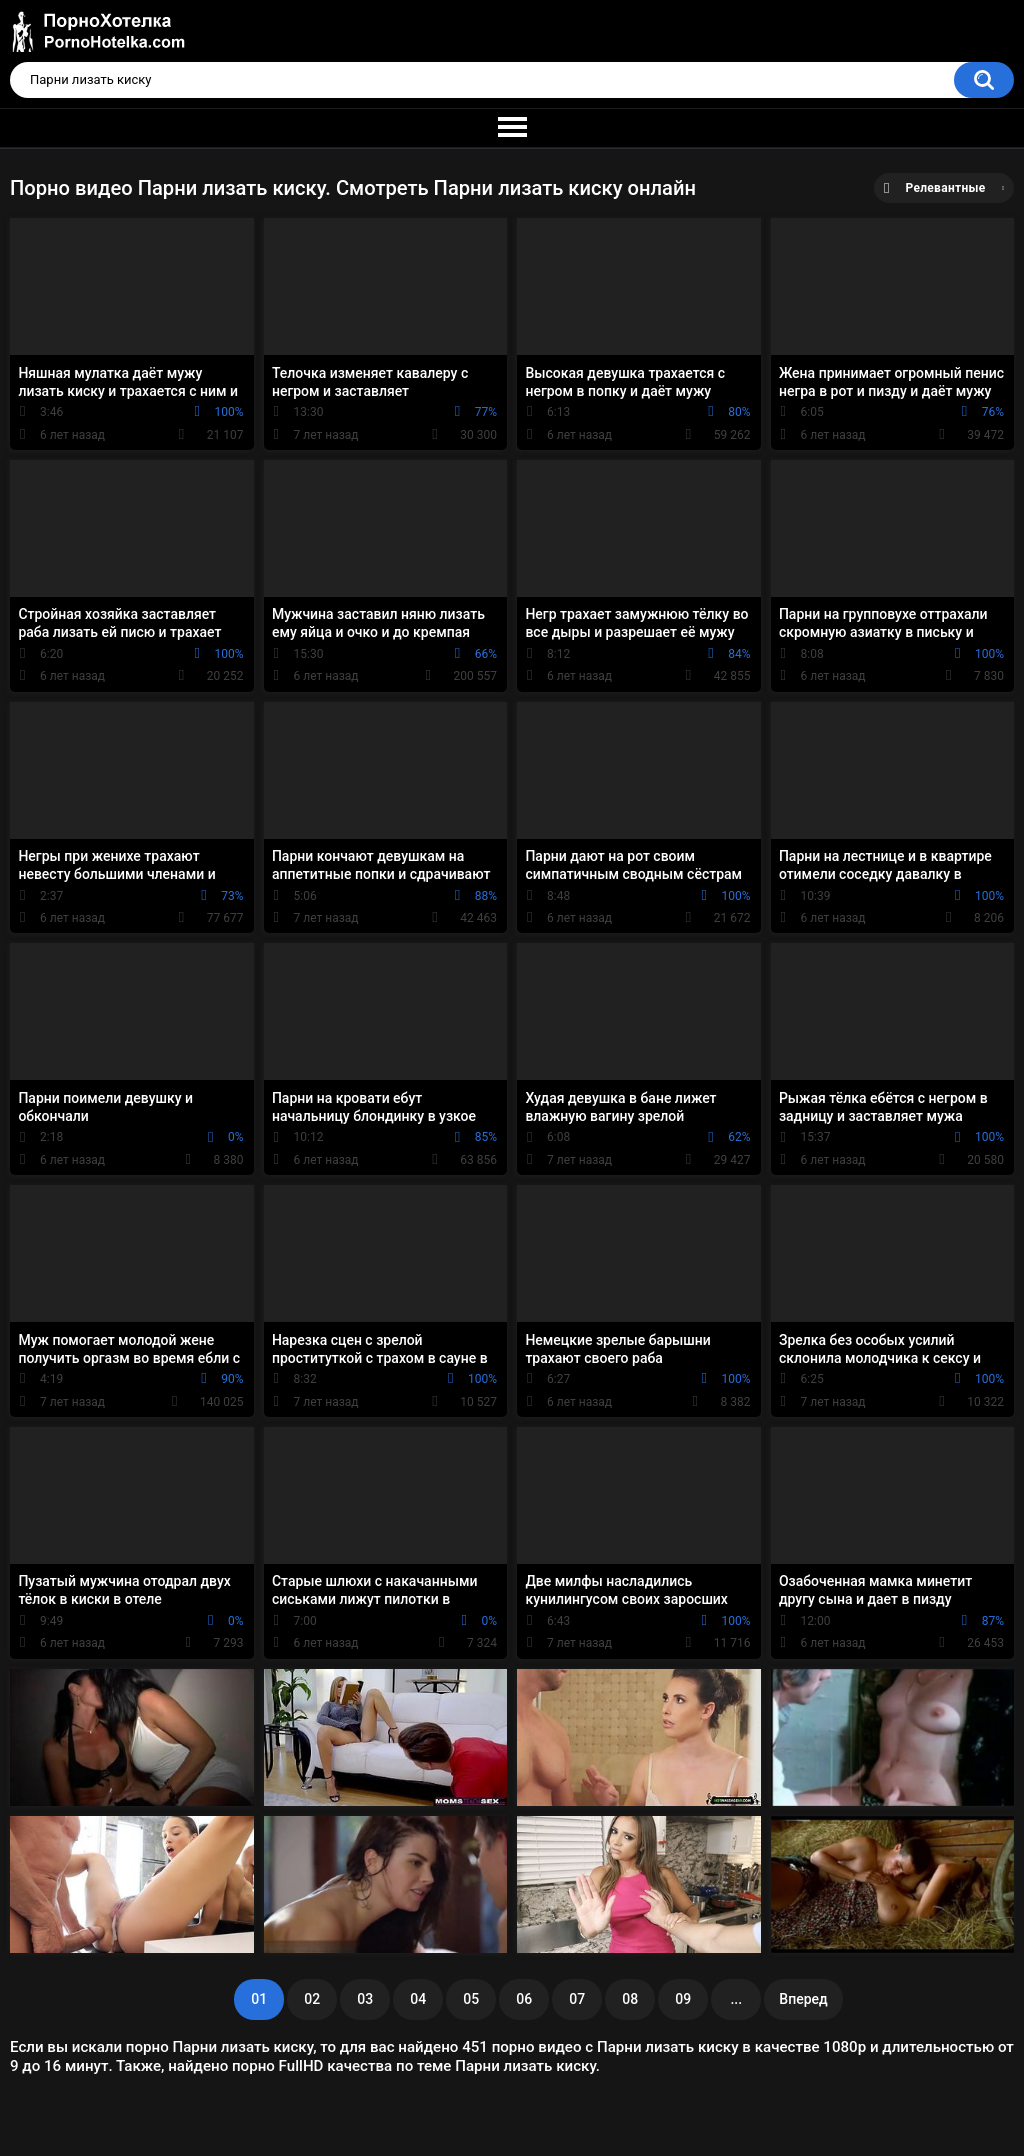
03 (365, 1999)
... (736, 1999)
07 (577, 1999)
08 (630, 1999)
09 (683, 1999)
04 (418, 1999)
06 (524, 1999)
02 (312, 1999)
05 (471, 1999)
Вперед (803, 1999)
